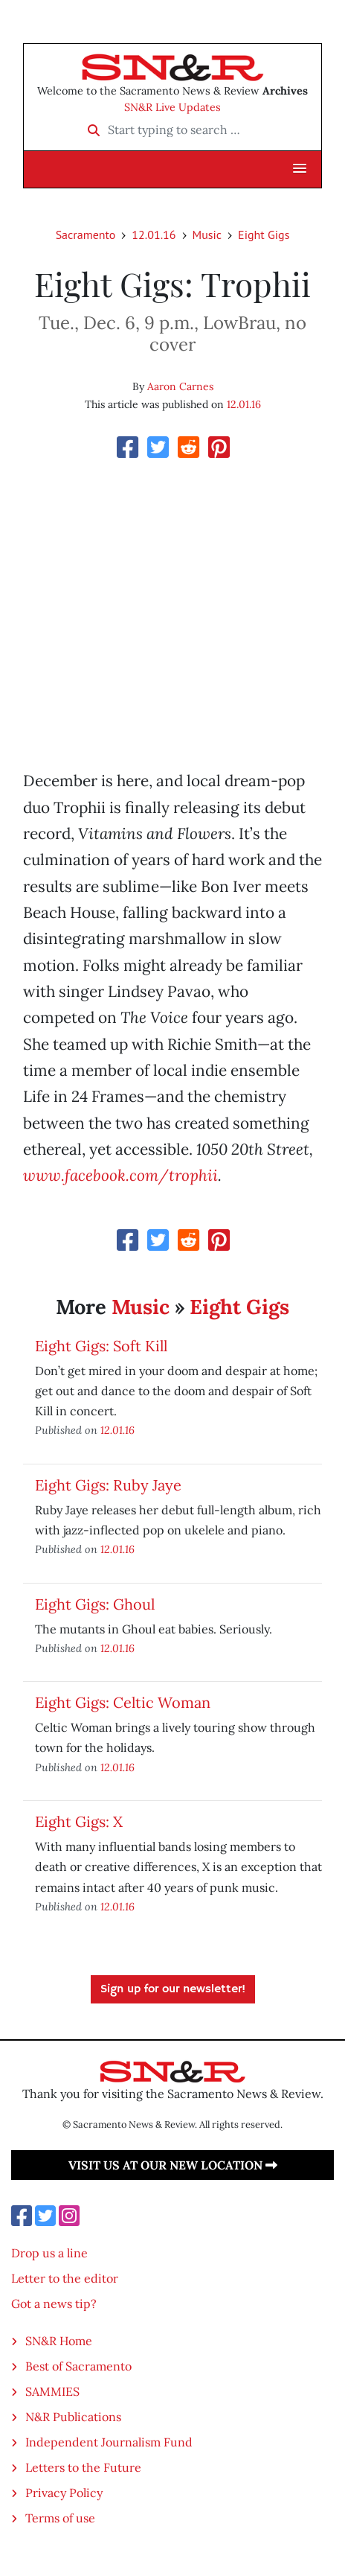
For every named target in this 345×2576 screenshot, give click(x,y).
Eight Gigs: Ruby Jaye (108, 1485)
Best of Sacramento (78, 2366)
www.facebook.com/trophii (120, 1175)
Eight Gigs (263, 234)
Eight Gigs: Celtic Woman (122, 1702)
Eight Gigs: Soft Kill (101, 1345)
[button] (300, 169)
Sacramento (86, 234)
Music (207, 234)
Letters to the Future (83, 2467)
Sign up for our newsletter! (172, 1989)
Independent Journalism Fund (109, 2442)
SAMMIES (52, 2391)
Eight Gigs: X (79, 1821)
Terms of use (60, 2517)
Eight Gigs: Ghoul (95, 1604)
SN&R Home (58, 2340)
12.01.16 (153, 234)
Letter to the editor (64, 2278)
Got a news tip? (54, 2303)
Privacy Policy (64, 2492)
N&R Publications (73, 2416)
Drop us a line (49, 2252)
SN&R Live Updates (172, 107)
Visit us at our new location (172, 2165)
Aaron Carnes (180, 386)
